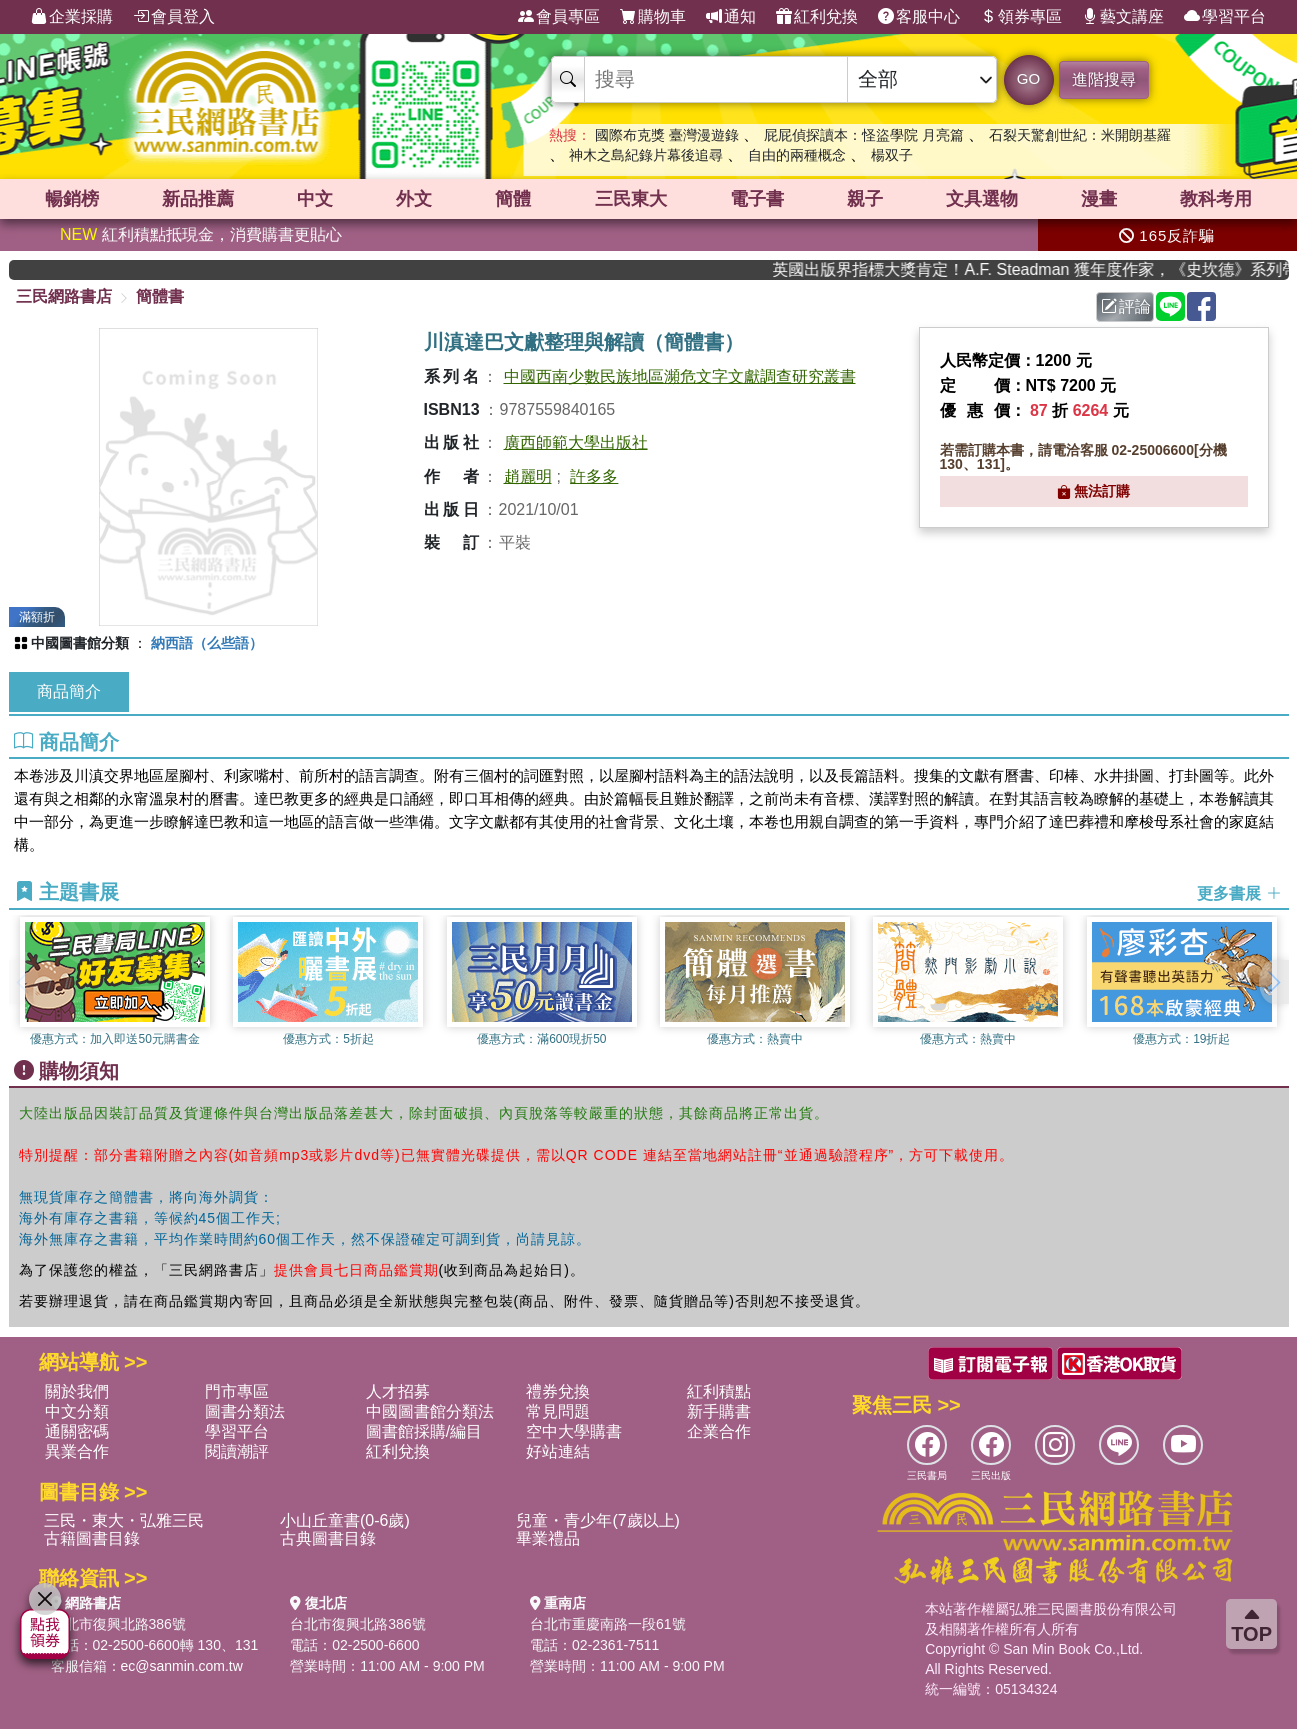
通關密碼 (77, 1431)
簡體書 (160, 296)
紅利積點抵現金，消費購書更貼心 (201, 234)
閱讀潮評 (237, 1451)
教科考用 (1216, 199)
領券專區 (1021, 17)
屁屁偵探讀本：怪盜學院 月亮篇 (864, 135)
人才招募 (398, 1391)
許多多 (594, 476)
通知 (731, 17)
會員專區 (559, 17)
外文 (414, 199)
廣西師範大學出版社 (576, 442)
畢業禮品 (548, 1538)
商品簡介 (69, 691)
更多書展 (1239, 893)
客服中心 (919, 17)
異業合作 (77, 1451)
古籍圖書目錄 (92, 1538)
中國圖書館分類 (80, 643)
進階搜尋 (1104, 79)
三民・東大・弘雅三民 (124, 1520)
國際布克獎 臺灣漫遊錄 (667, 135)
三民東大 (631, 199)
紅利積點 (719, 1391)
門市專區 (237, 1391)
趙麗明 (528, 476)
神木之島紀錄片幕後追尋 (646, 155)
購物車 (653, 17)
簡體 (513, 199)
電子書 (757, 199)
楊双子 (892, 155)
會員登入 (174, 17)
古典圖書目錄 (328, 1538)
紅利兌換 (817, 17)
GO (1028, 78)
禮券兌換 (558, 1391)
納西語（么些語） (207, 643)
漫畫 (1099, 199)
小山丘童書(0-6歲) (345, 1520)
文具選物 (982, 199)
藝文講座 (1123, 17)
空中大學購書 (574, 1431)
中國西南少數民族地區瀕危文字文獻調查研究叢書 (680, 376)
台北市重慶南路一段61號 (608, 1624)
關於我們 (77, 1391)
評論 (1126, 306)
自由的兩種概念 (797, 155)
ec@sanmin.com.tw (182, 1666)
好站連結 (558, 1451)
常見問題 (558, 1411)
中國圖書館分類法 (430, 1411)
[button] (1274, 982)
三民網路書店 (64, 296)
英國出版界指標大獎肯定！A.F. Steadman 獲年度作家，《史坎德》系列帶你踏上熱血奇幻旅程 (1049, 269)
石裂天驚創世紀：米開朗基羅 (1080, 135)
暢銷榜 (72, 199)
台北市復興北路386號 (118, 1624)
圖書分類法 (245, 1411)
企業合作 (719, 1431)
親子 (865, 199)
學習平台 (1225, 17)
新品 (198, 199)
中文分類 (77, 1411)
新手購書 (719, 1411)
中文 (315, 199)
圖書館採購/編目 (424, 1431)
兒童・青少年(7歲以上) (598, 1520)
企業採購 (72, 17)
